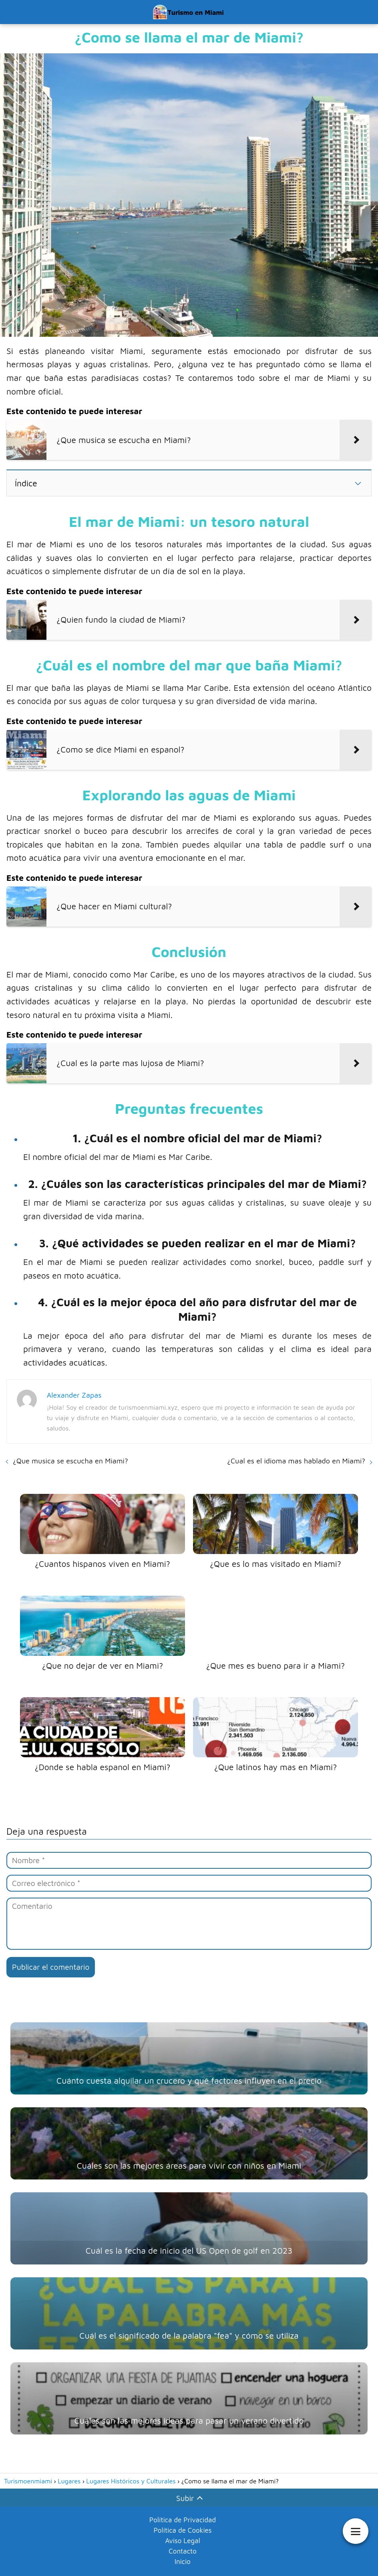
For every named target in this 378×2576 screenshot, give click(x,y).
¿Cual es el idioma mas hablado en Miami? (296, 1461)
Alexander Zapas (74, 1395)
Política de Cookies (182, 2530)
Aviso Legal (182, 2541)
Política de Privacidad (182, 2520)
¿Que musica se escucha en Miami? (70, 1461)
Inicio (183, 2562)
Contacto (183, 2551)
